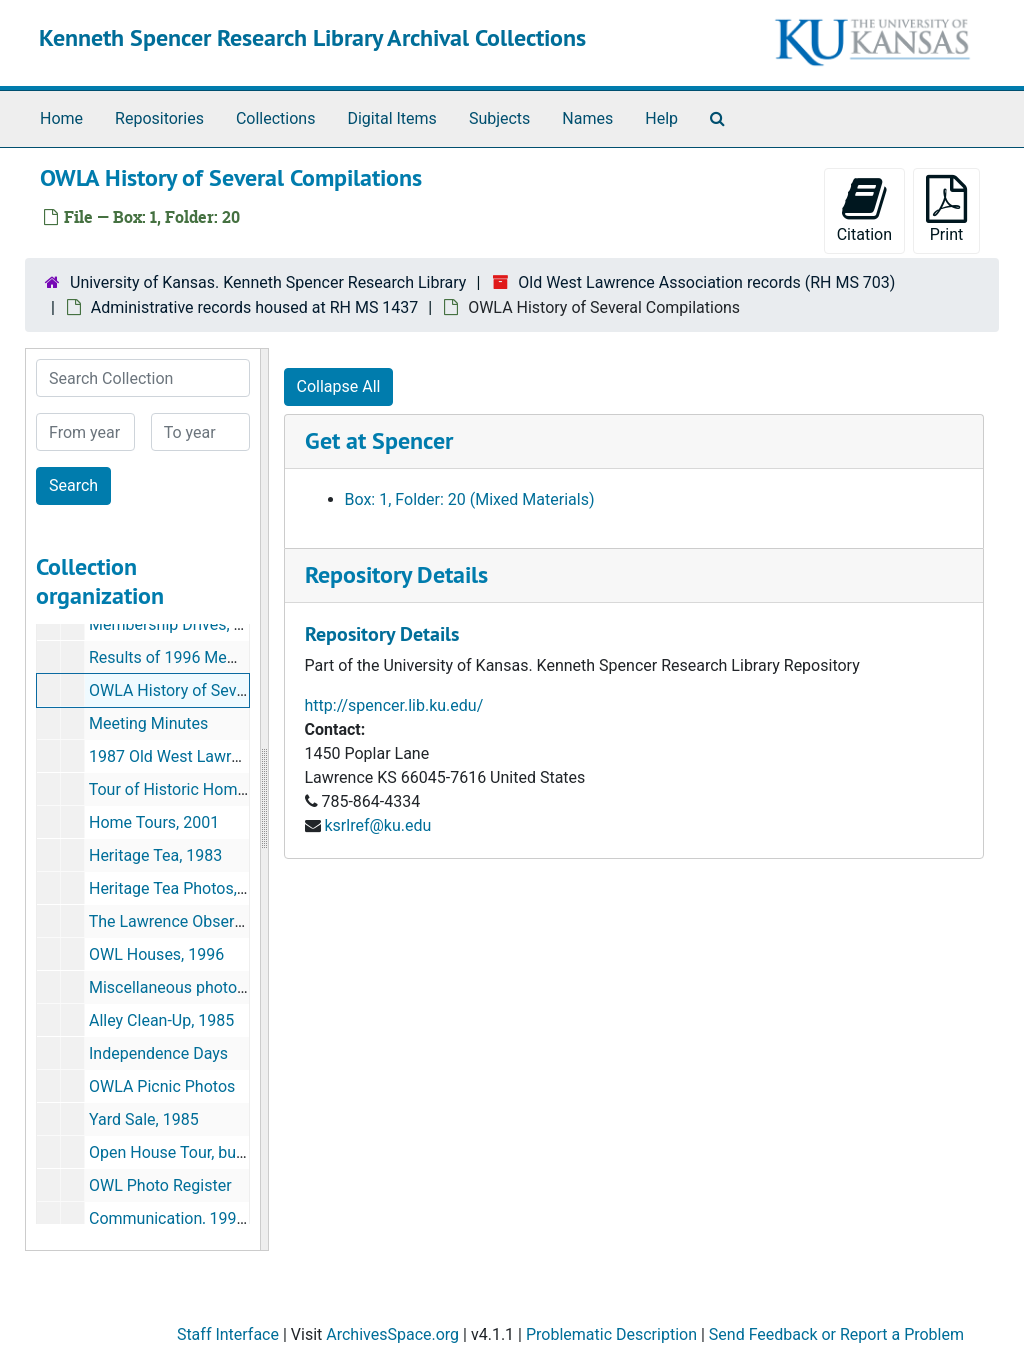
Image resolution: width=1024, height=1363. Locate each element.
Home (61, 118)
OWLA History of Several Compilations (225, 690)
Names (587, 118)
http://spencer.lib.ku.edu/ (394, 705)
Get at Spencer (379, 440)
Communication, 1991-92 (178, 1218)
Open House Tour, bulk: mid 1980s (210, 1152)
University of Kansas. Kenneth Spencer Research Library (268, 282)
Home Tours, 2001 (154, 822)
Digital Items (391, 118)
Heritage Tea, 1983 (155, 855)
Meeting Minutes (148, 723)
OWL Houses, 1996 (156, 954)
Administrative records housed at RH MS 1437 (254, 307)
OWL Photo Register (160, 1185)
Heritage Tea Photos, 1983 (183, 888)
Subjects (499, 118)
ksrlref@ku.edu (377, 825)
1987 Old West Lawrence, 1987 (199, 756)
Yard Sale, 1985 (144, 1119)
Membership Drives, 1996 (179, 624)
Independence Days (158, 1053)
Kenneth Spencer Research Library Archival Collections (312, 37)
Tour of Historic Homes (172, 789)
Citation (864, 209)
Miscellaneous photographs (187, 987)
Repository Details (396, 574)
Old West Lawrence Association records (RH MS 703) (706, 282)
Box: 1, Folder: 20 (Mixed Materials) (470, 499)
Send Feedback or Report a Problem (836, 1334)
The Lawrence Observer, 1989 (194, 921)
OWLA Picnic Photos (162, 1086)
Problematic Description (611, 1334)
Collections (276, 118)
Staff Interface (228, 1334)
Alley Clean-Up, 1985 (161, 1020)
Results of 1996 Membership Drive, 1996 (233, 657)
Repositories (159, 118)
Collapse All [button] (339, 386)
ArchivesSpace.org (392, 1334)
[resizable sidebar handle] (264, 799)
